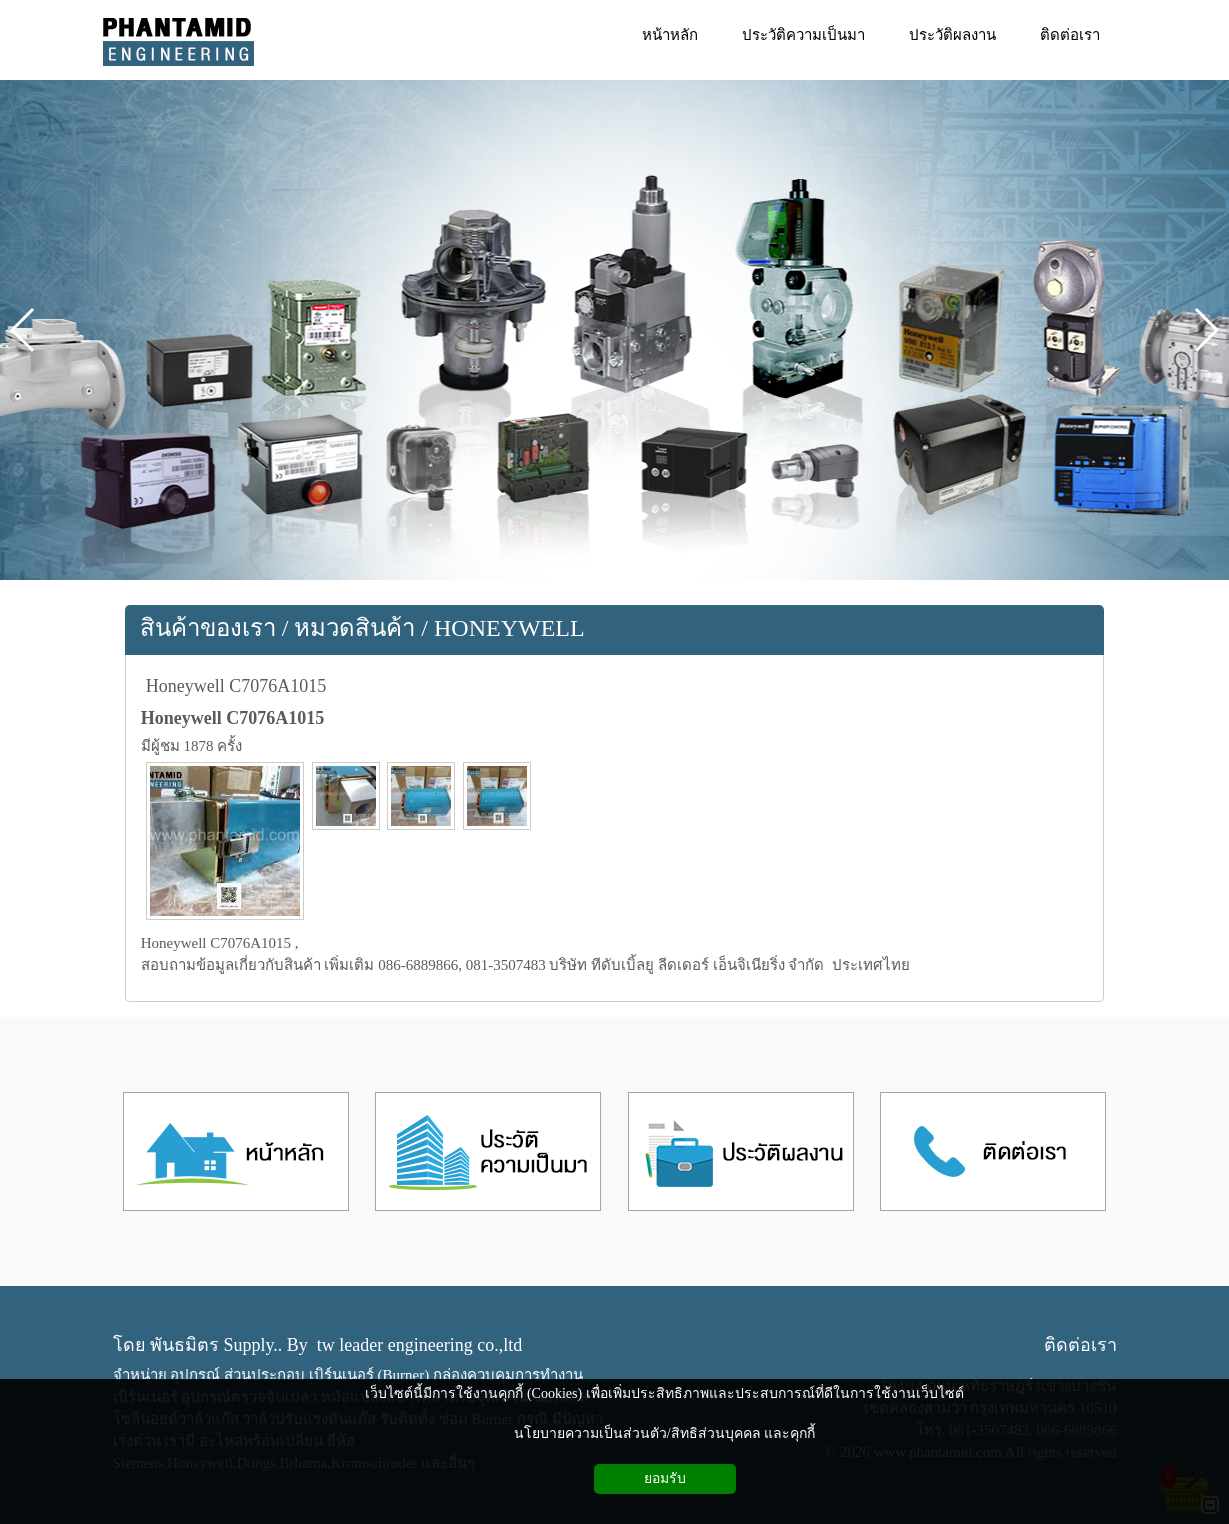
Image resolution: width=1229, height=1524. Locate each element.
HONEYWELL (509, 628)
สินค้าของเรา (208, 628)
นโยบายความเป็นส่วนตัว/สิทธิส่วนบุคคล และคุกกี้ (664, 1433)
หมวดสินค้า (354, 628)
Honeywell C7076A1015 (236, 686)
